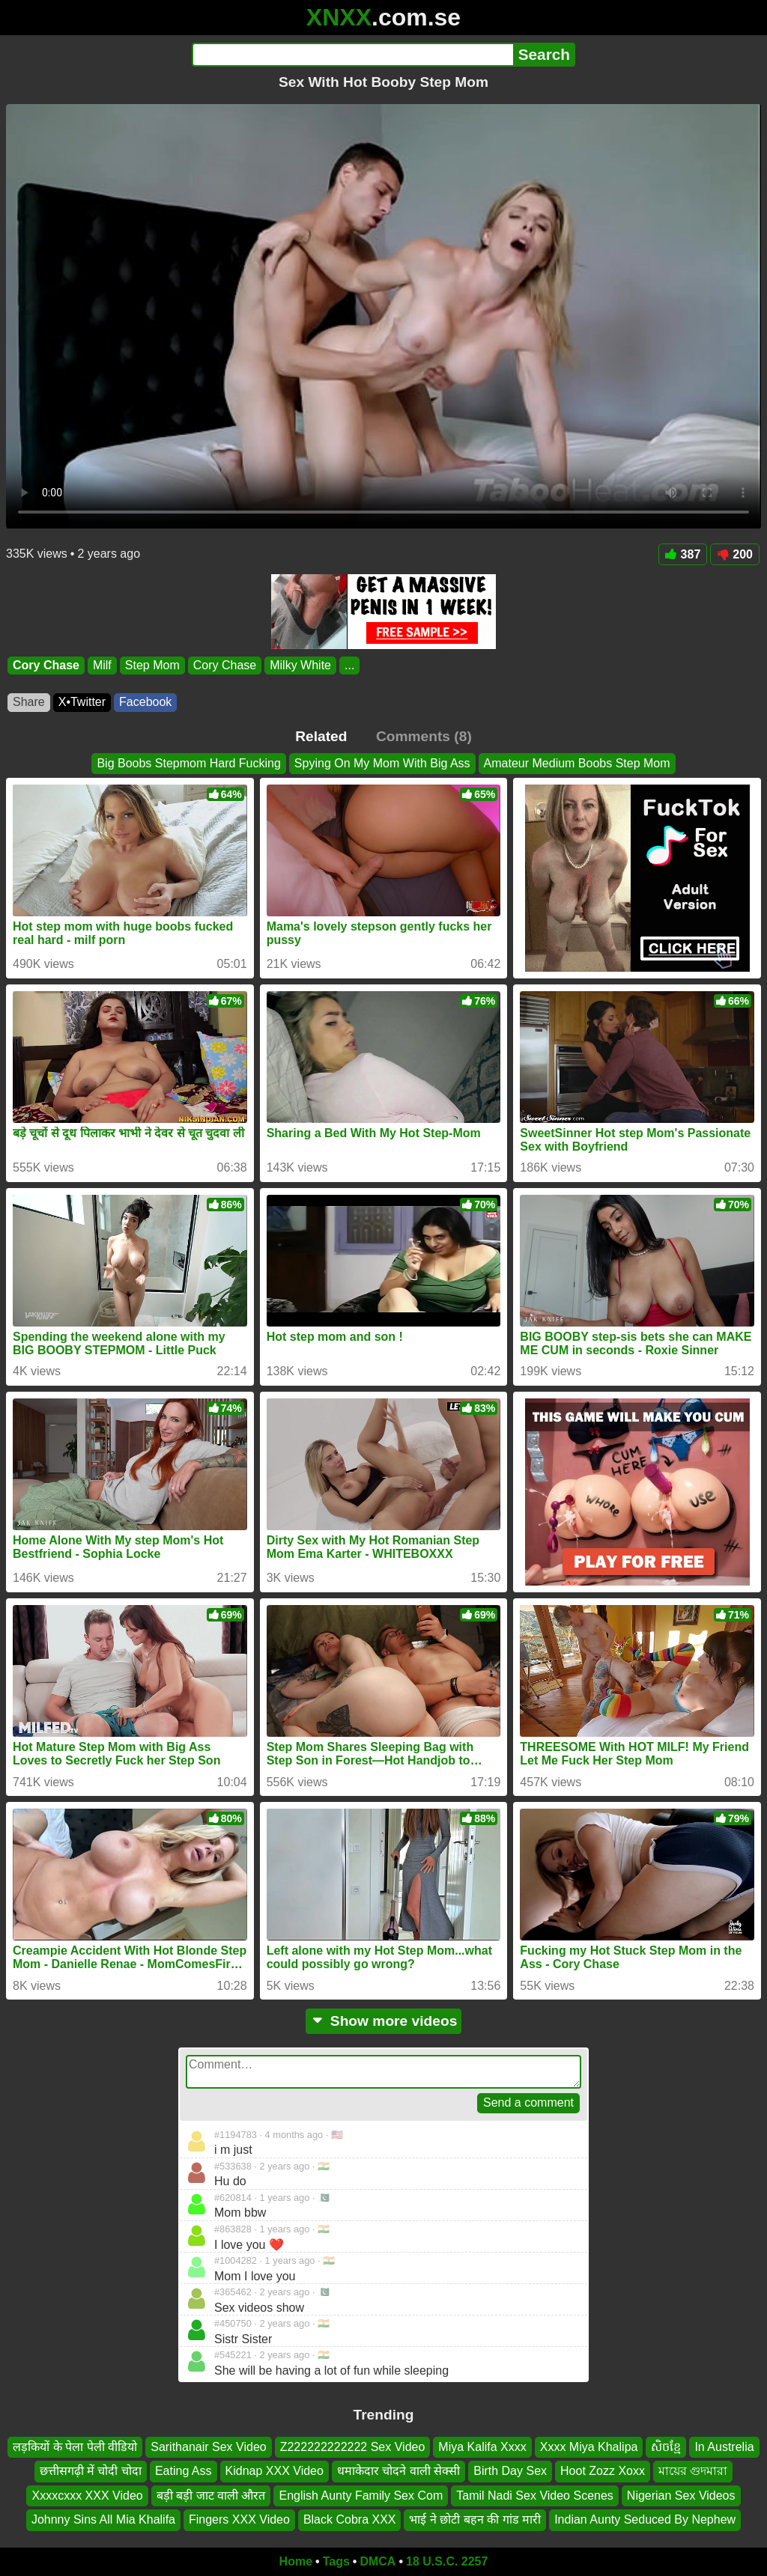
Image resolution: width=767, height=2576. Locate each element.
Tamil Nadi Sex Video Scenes (534, 2494)
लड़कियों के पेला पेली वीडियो (75, 2446)
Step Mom (152, 665)
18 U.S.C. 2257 (447, 2561)
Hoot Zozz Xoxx (602, 2470)
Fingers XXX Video (239, 2519)
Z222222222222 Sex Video (352, 2446)
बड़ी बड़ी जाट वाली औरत (211, 2494)
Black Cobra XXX (349, 2519)
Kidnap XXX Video (274, 2470)
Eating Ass (183, 2470)
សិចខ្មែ (666, 2446)
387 (683, 554)
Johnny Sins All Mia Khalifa (103, 2519)
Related (321, 736)
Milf (102, 665)
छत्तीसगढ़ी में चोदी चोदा (91, 2470)
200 (735, 554)
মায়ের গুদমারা (692, 2470)
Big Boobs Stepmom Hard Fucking (188, 763)
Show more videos (384, 2021)
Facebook (145, 701)
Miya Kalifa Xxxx (482, 2446)
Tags (336, 2561)
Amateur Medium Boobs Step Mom (577, 763)
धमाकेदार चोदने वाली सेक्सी (398, 2470)
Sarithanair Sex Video (208, 2446)
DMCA (377, 2561)
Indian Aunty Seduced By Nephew (645, 2519)
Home (295, 2561)
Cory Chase (46, 665)
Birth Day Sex (510, 2470)
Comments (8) (424, 736)
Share (29, 701)
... (349, 665)
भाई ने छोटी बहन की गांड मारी (475, 2519)
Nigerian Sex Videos (681, 2494)
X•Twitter (82, 701)
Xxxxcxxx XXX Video (86, 2494)
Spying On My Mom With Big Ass (382, 763)
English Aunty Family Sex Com (361, 2494)
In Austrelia (724, 2446)
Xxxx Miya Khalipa (589, 2446)
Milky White (300, 665)
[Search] (352, 55)
